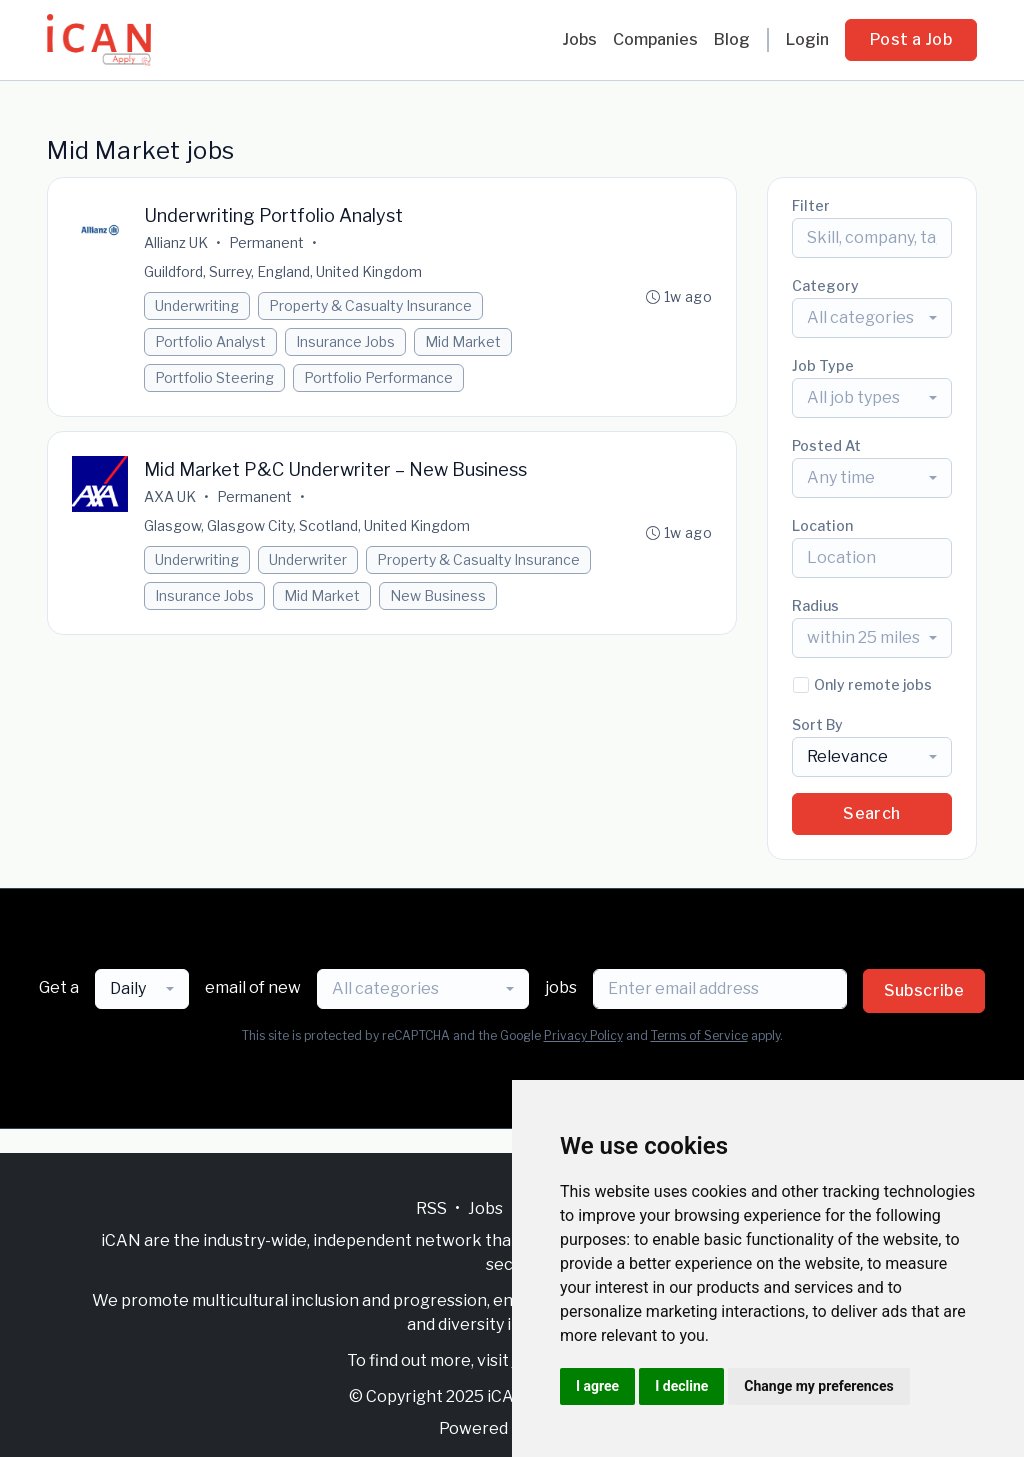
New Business (438, 595)
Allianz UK (176, 242)
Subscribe (924, 990)
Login (807, 39)
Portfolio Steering (214, 377)
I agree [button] (597, 1386)
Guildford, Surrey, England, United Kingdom (283, 271)
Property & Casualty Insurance (370, 305)
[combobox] (872, 318)
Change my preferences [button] (818, 1386)
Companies (655, 39)
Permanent (266, 242)
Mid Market (463, 341)
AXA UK (170, 496)
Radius (815, 605)
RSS (431, 1208)
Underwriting (197, 305)
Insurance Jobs (345, 341)
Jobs (579, 39)
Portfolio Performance (378, 377)
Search (871, 813)
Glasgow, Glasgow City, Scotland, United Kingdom (307, 525)
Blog (732, 39)
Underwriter (308, 559)
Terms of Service (699, 1035)
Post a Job (911, 39)
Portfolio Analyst (210, 341)
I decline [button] (681, 1386)
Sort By (817, 724)
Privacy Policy (583, 1035)
